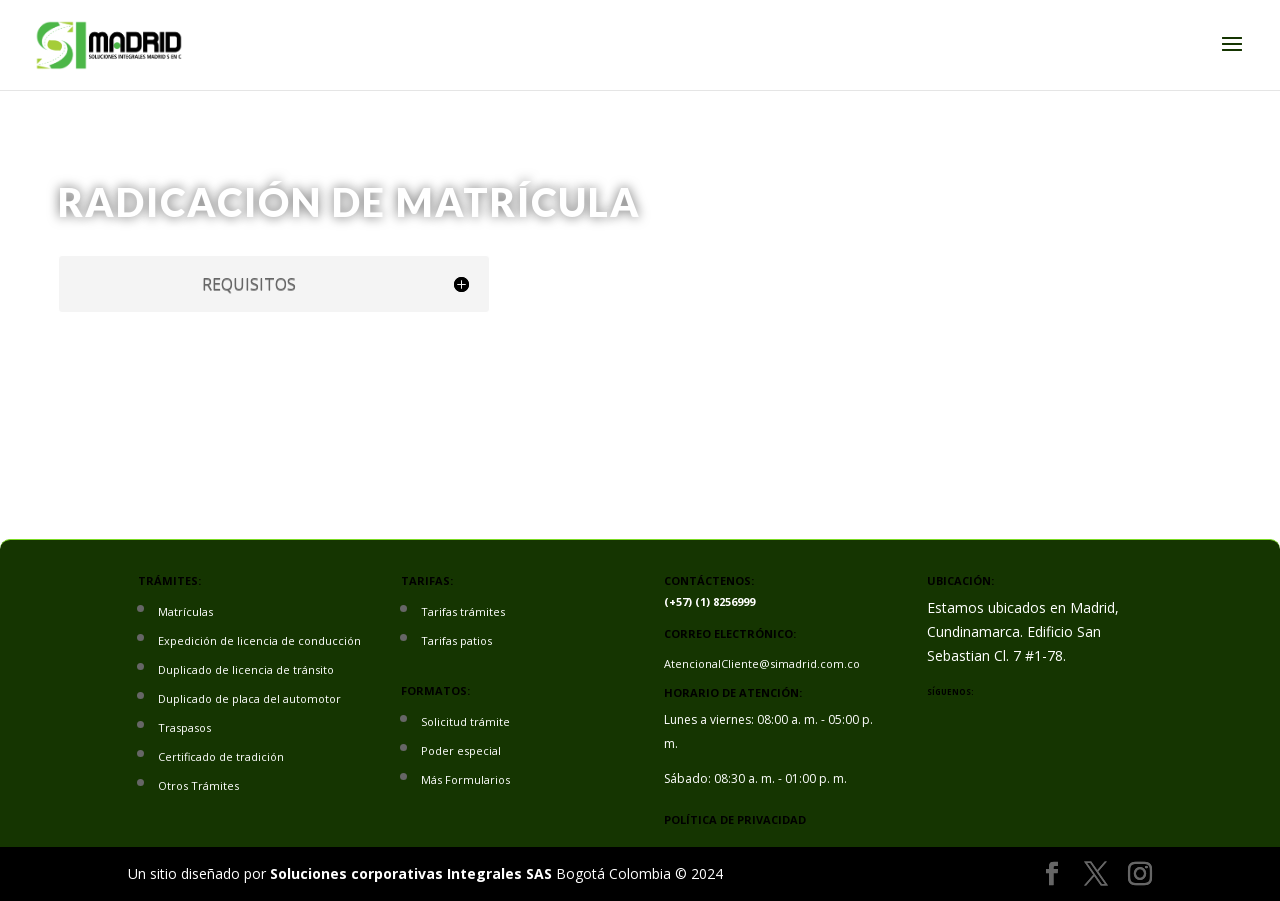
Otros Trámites (198, 785)
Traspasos (184, 727)
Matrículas (185, 611)
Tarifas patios (456, 640)
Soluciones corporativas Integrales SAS (411, 873)
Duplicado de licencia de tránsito (246, 669)
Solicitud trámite (465, 721)
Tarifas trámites (463, 611)
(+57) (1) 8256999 (709, 601)
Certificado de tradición (221, 756)
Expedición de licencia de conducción (259, 640)
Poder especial (461, 750)
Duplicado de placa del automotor (249, 698)
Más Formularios (465, 779)
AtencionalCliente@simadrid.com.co (762, 663)
